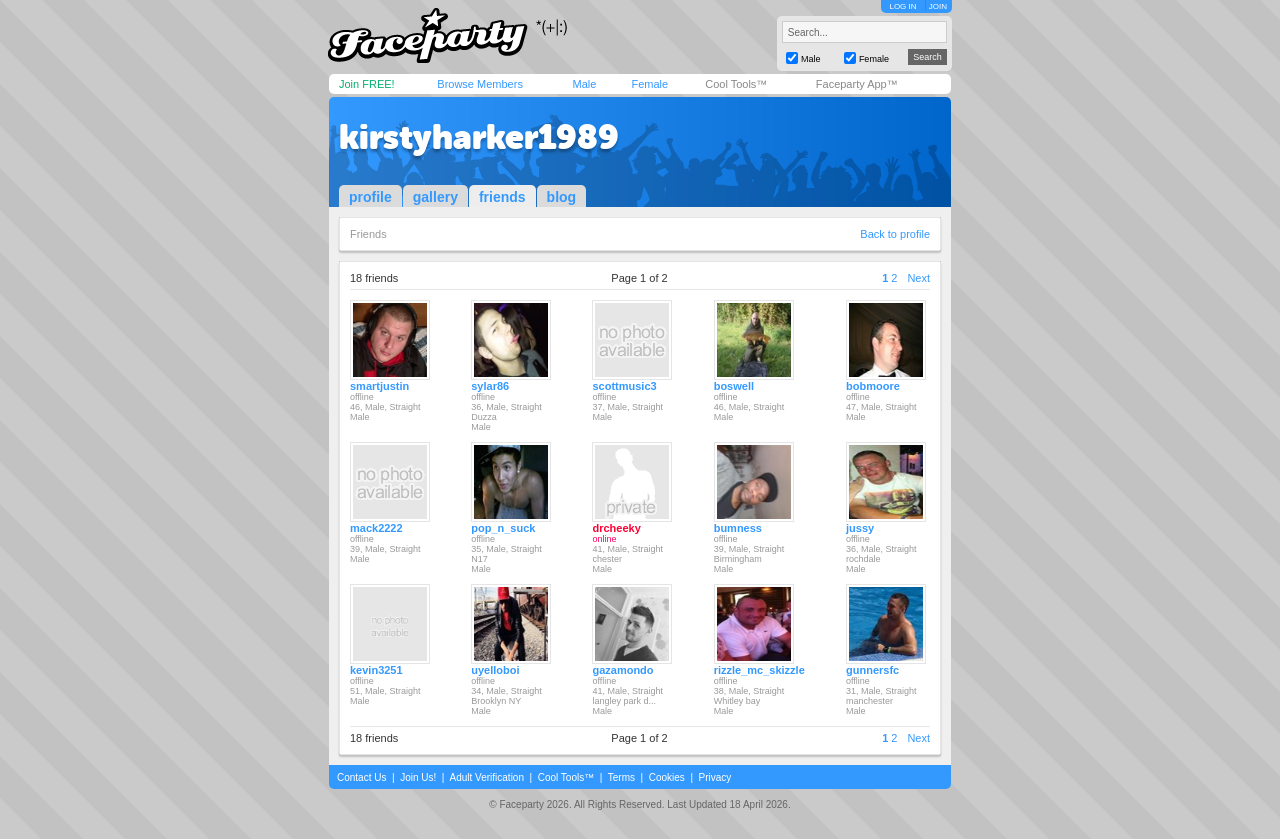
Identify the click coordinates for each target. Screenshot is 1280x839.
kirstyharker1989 (479, 137)
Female (649, 84)
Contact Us (361, 777)
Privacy (715, 777)
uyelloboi (495, 670)
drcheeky (616, 528)
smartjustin (379, 386)
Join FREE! (367, 84)
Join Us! (418, 777)
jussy (860, 528)
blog (562, 197)
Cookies (667, 777)
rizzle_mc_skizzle (759, 670)
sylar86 (490, 386)
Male (584, 84)
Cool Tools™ (736, 84)
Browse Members (480, 84)
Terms (621, 777)
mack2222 (376, 528)
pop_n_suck (503, 528)
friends (502, 197)
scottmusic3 (624, 386)
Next (918, 278)
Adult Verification (486, 777)
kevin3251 (376, 670)
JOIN (938, 6)
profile (370, 197)
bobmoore (873, 386)
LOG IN (902, 6)
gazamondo (622, 670)
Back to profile (895, 234)
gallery (435, 197)
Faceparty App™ (857, 84)
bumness (738, 528)
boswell (734, 386)
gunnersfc (872, 670)
